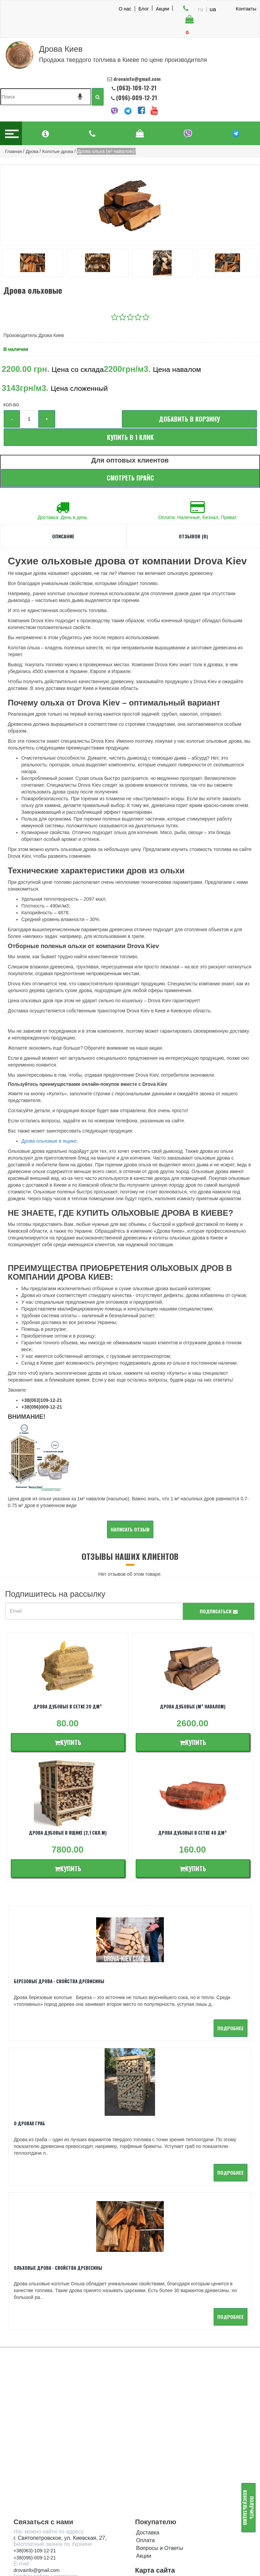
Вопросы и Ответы (159, 2419)
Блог (143, 8)
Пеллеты (147, 2468)
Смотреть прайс (130, 477)
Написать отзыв (130, 1529)
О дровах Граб (154, 1981)
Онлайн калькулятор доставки (55, 2536)
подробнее (105, 2043)
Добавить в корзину (189, 419)
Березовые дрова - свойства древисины (59, 1981)
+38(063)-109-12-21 (35, 2422)
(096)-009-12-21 (136, 97)
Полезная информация (165, 2499)
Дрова (144, 2452)
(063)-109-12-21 (136, 88)
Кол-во (11, 405)
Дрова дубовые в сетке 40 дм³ (192, 1832)
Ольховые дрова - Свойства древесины (58, 2139)
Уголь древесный (157, 2476)
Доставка (147, 2404)
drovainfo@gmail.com (37, 2441)
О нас (125, 9)
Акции (162, 8)
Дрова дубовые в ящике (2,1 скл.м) (68, 1832)
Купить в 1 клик (130, 437)
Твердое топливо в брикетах (172, 2460)
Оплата (145, 2412)
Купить (68, 1742)
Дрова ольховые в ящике (49, 1141)
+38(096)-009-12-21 (35, 2429)
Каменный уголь (156, 2483)
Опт (141, 2491)
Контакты (246, 9)
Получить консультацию (249, 2507)
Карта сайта (155, 2441)
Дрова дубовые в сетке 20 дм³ (67, 1706)
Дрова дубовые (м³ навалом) (192, 1706)
